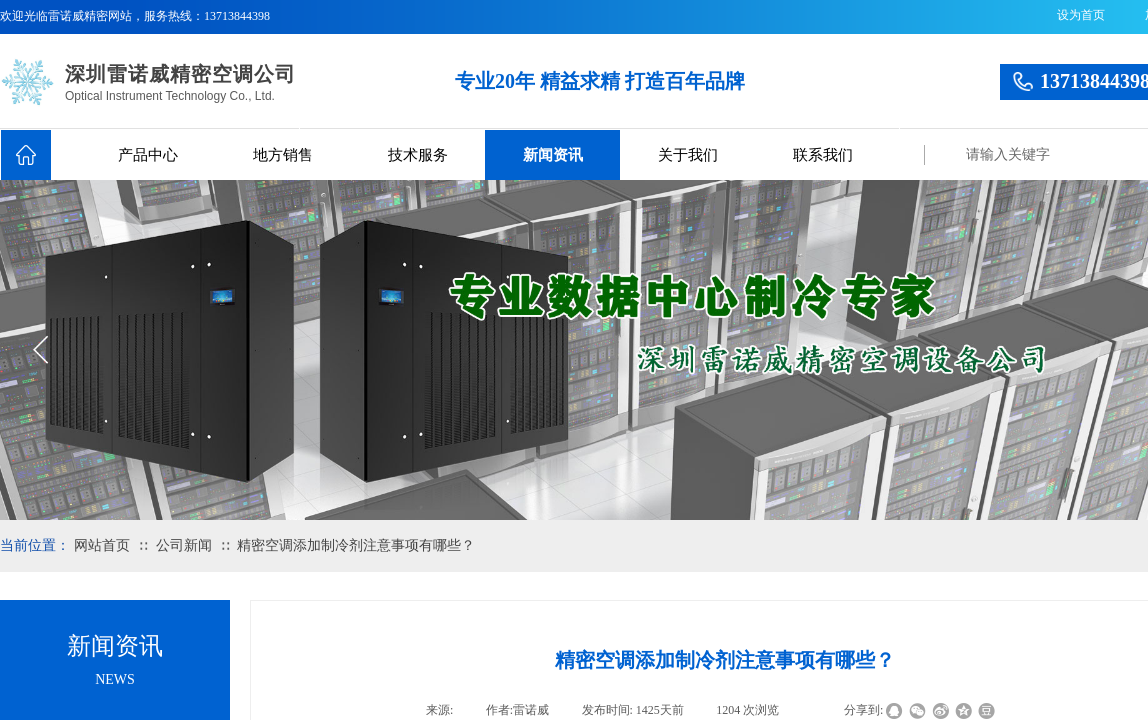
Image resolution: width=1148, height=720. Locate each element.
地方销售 (283, 155)
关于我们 (688, 155)
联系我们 (823, 155)
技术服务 (418, 155)
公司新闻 (184, 545)
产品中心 (148, 155)
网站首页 (102, 545)
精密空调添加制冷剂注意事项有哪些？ (356, 545)
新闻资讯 (553, 155)
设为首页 (1081, 15)
